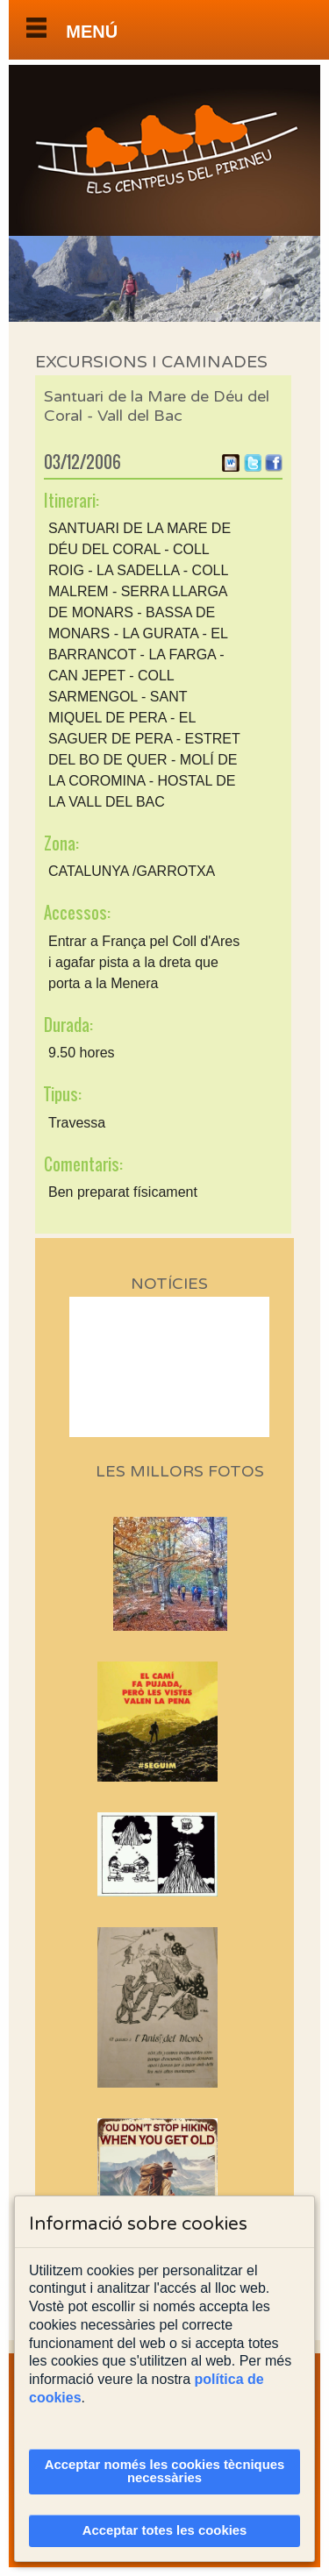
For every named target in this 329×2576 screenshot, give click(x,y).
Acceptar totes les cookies (164, 2530)
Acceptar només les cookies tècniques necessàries (165, 2471)
